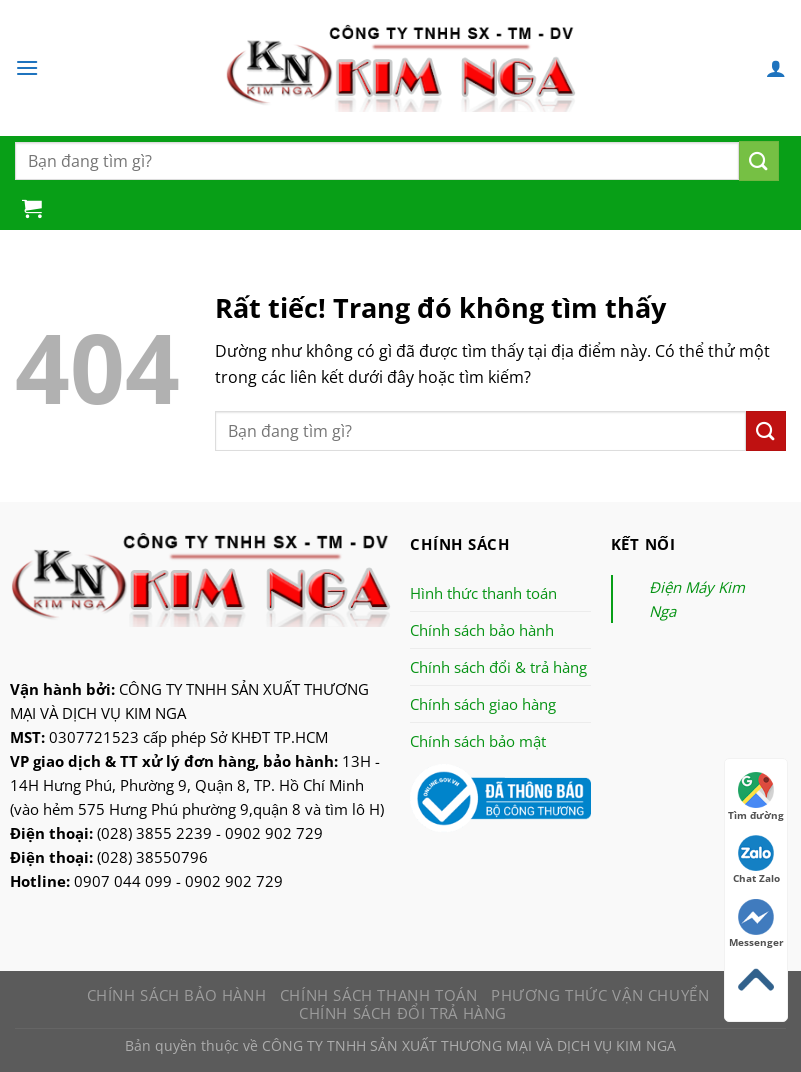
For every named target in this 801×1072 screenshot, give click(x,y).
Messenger (756, 924)
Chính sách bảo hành (482, 630)
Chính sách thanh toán (379, 995)
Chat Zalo (756, 860)
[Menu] (27, 67)
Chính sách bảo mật (478, 741)
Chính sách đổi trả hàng (403, 1013)
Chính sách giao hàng (483, 704)
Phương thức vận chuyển (600, 995)
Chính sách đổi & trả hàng (498, 667)
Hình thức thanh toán (483, 593)
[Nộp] (759, 161)
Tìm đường (756, 797)
